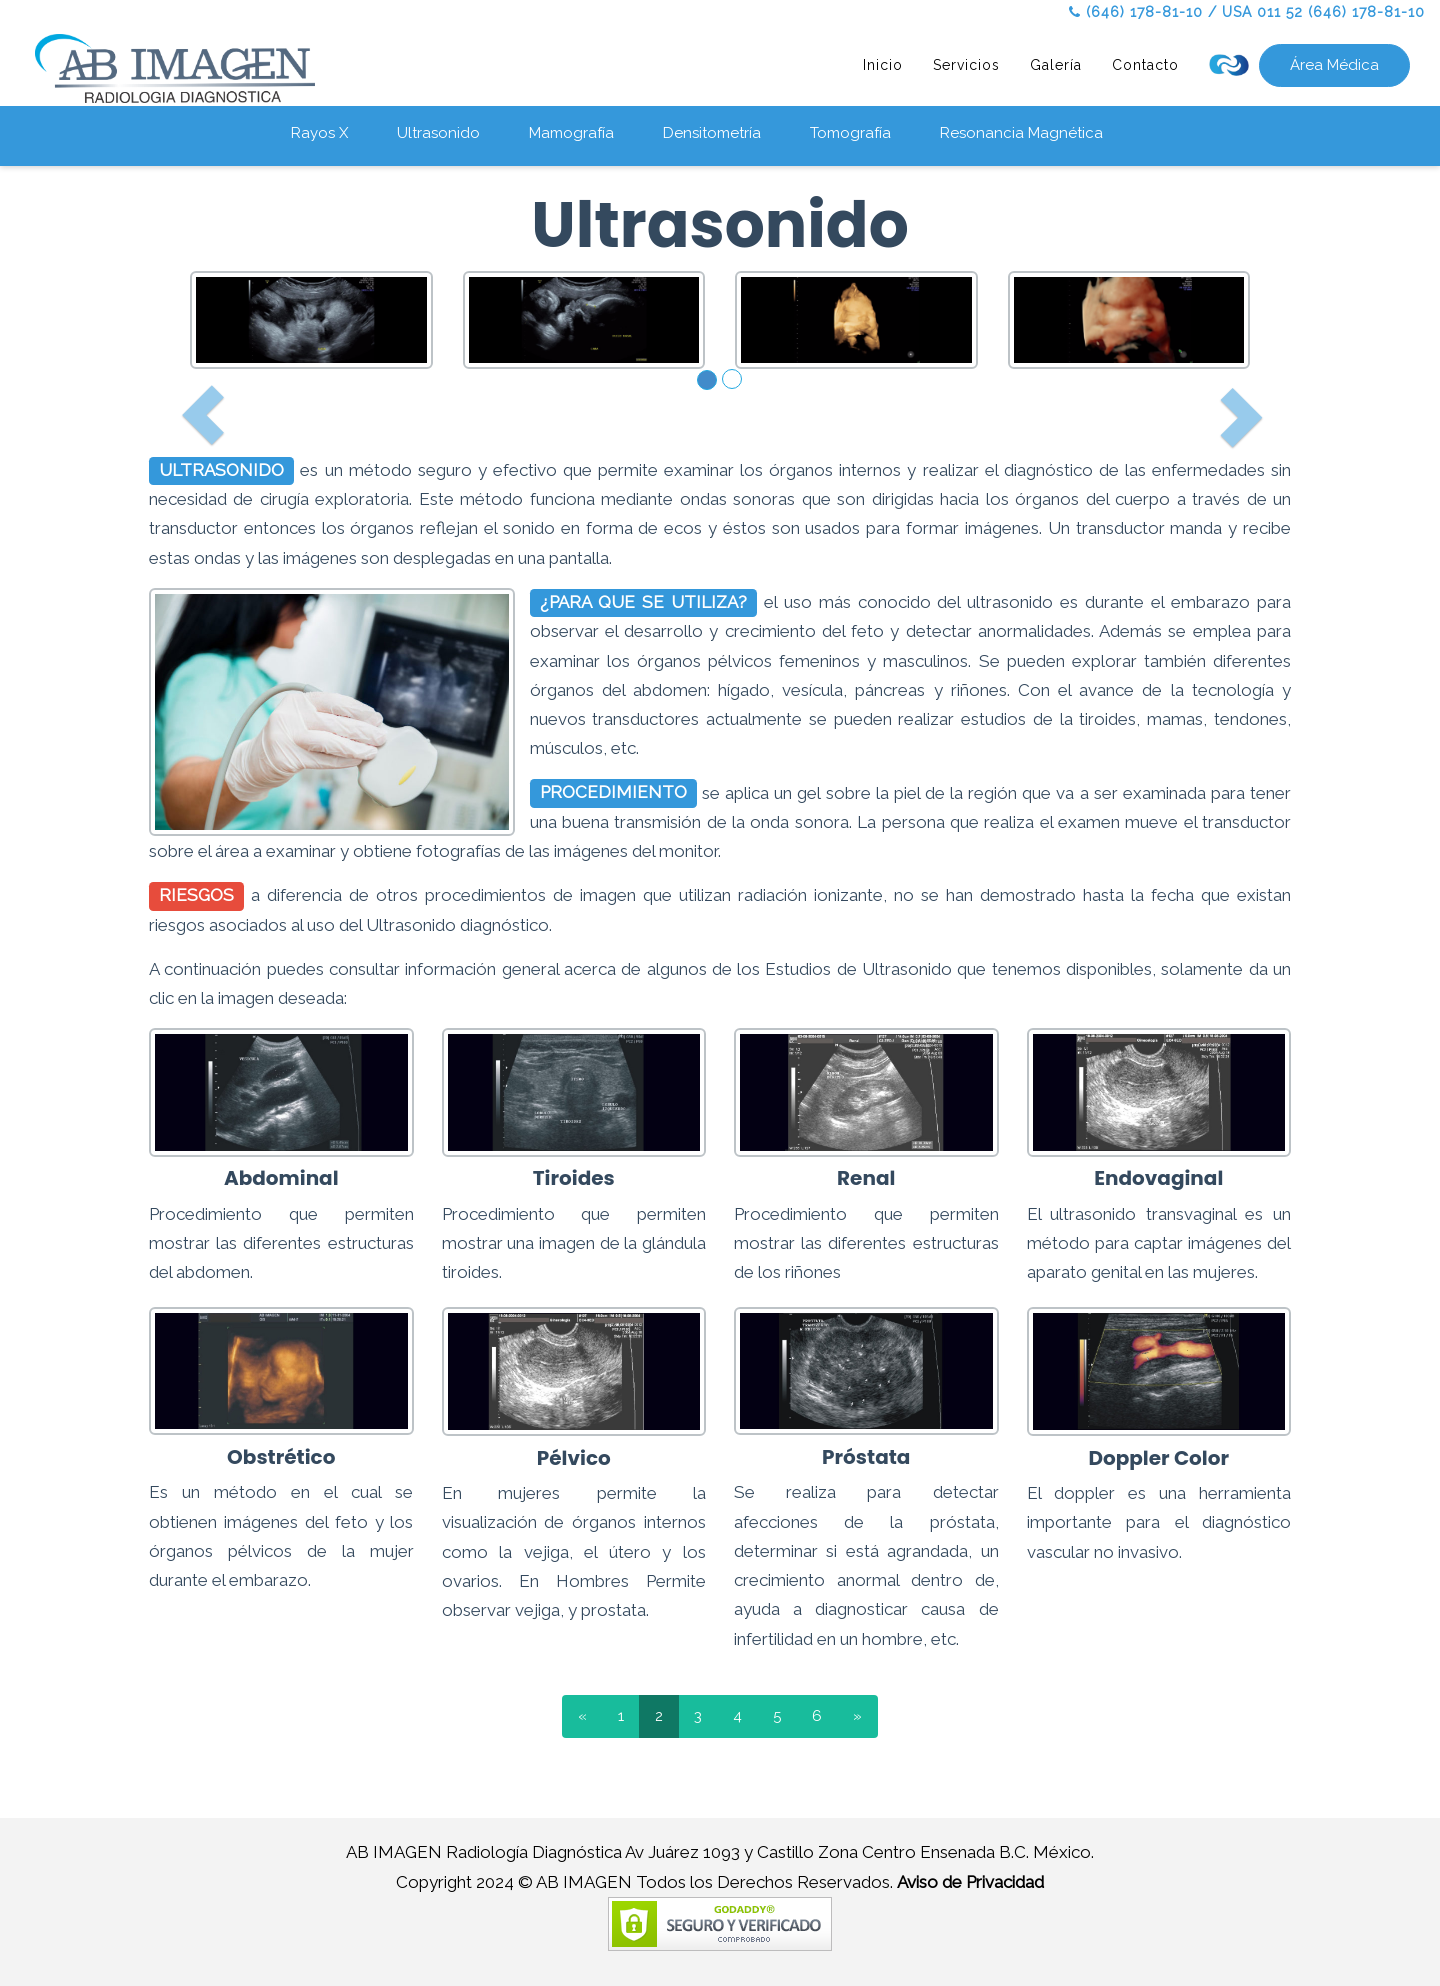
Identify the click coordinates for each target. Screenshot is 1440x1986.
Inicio (883, 65)
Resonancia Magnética (1021, 133)
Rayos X (319, 133)
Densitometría (712, 133)
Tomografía (850, 133)
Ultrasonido (438, 133)
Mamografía (571, 133)
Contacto (1145, 65)
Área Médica (1334, 65)
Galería (1056, 65)
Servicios (966, 65)
